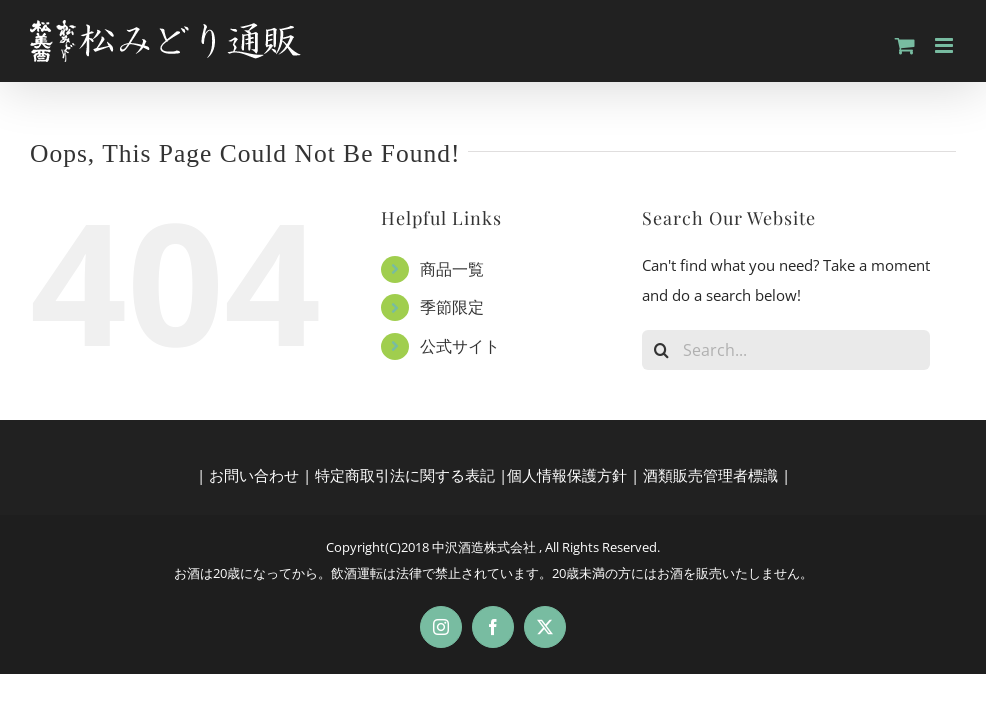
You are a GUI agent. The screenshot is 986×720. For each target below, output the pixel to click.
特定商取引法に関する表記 (405, 475)
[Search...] (786, 350)
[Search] (662, 350)
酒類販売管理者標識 (710, 475)
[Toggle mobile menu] (945, 45)
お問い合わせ (254, 475)
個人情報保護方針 (567, 475)
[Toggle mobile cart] (905, 45)
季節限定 (452, 307)
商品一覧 (452, 269)
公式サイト (460, 346)
